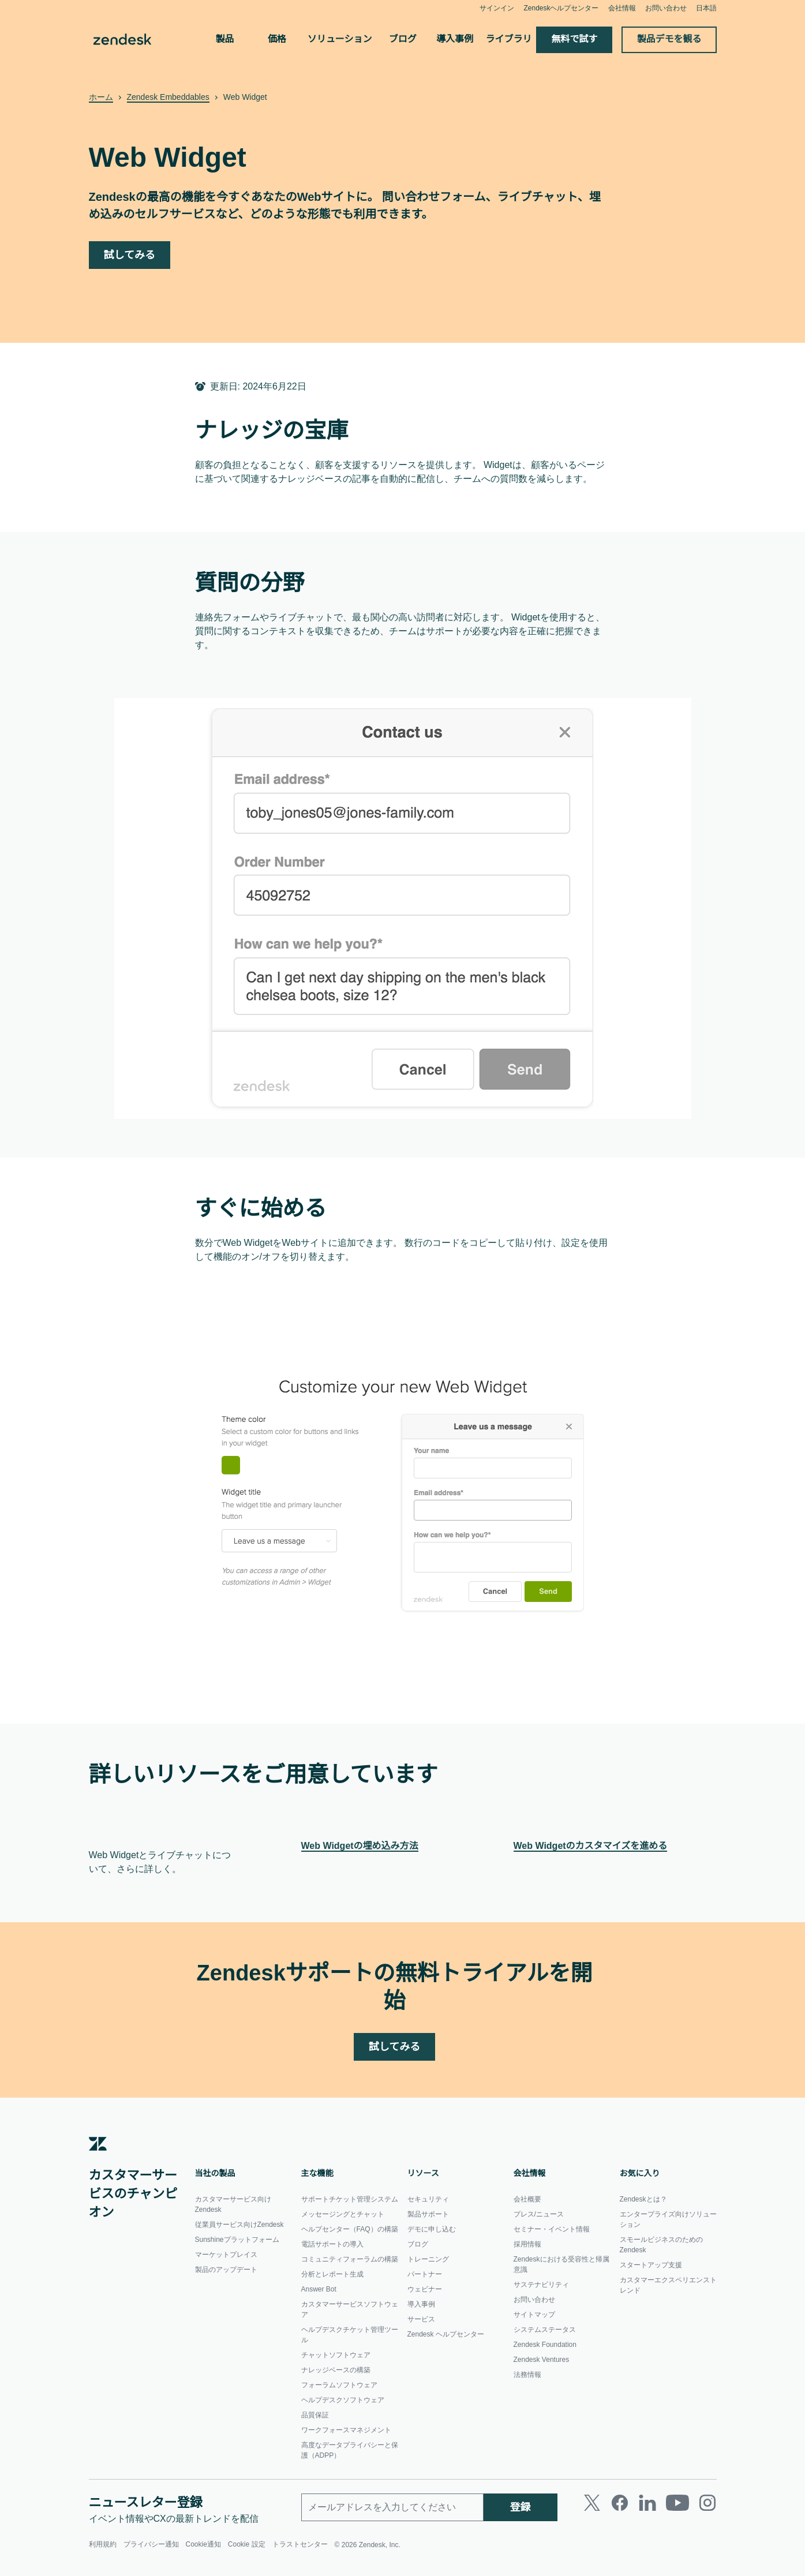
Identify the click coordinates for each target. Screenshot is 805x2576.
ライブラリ (509, 39)
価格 (277, 39)
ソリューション (340, 39)
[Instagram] (707, 2510)
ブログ (403, 39)
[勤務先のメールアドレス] (392, 2515)
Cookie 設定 (248, 2552)
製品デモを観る (669, 39)
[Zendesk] (98, 2158)
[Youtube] (677, 2510)
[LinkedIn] (647, 2510)
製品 (224, 39)
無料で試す (575, 39)
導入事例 (454, 39)
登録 (520, 2514)
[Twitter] (592, 2510)
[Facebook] (620, 2510)
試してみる (129, 255)
